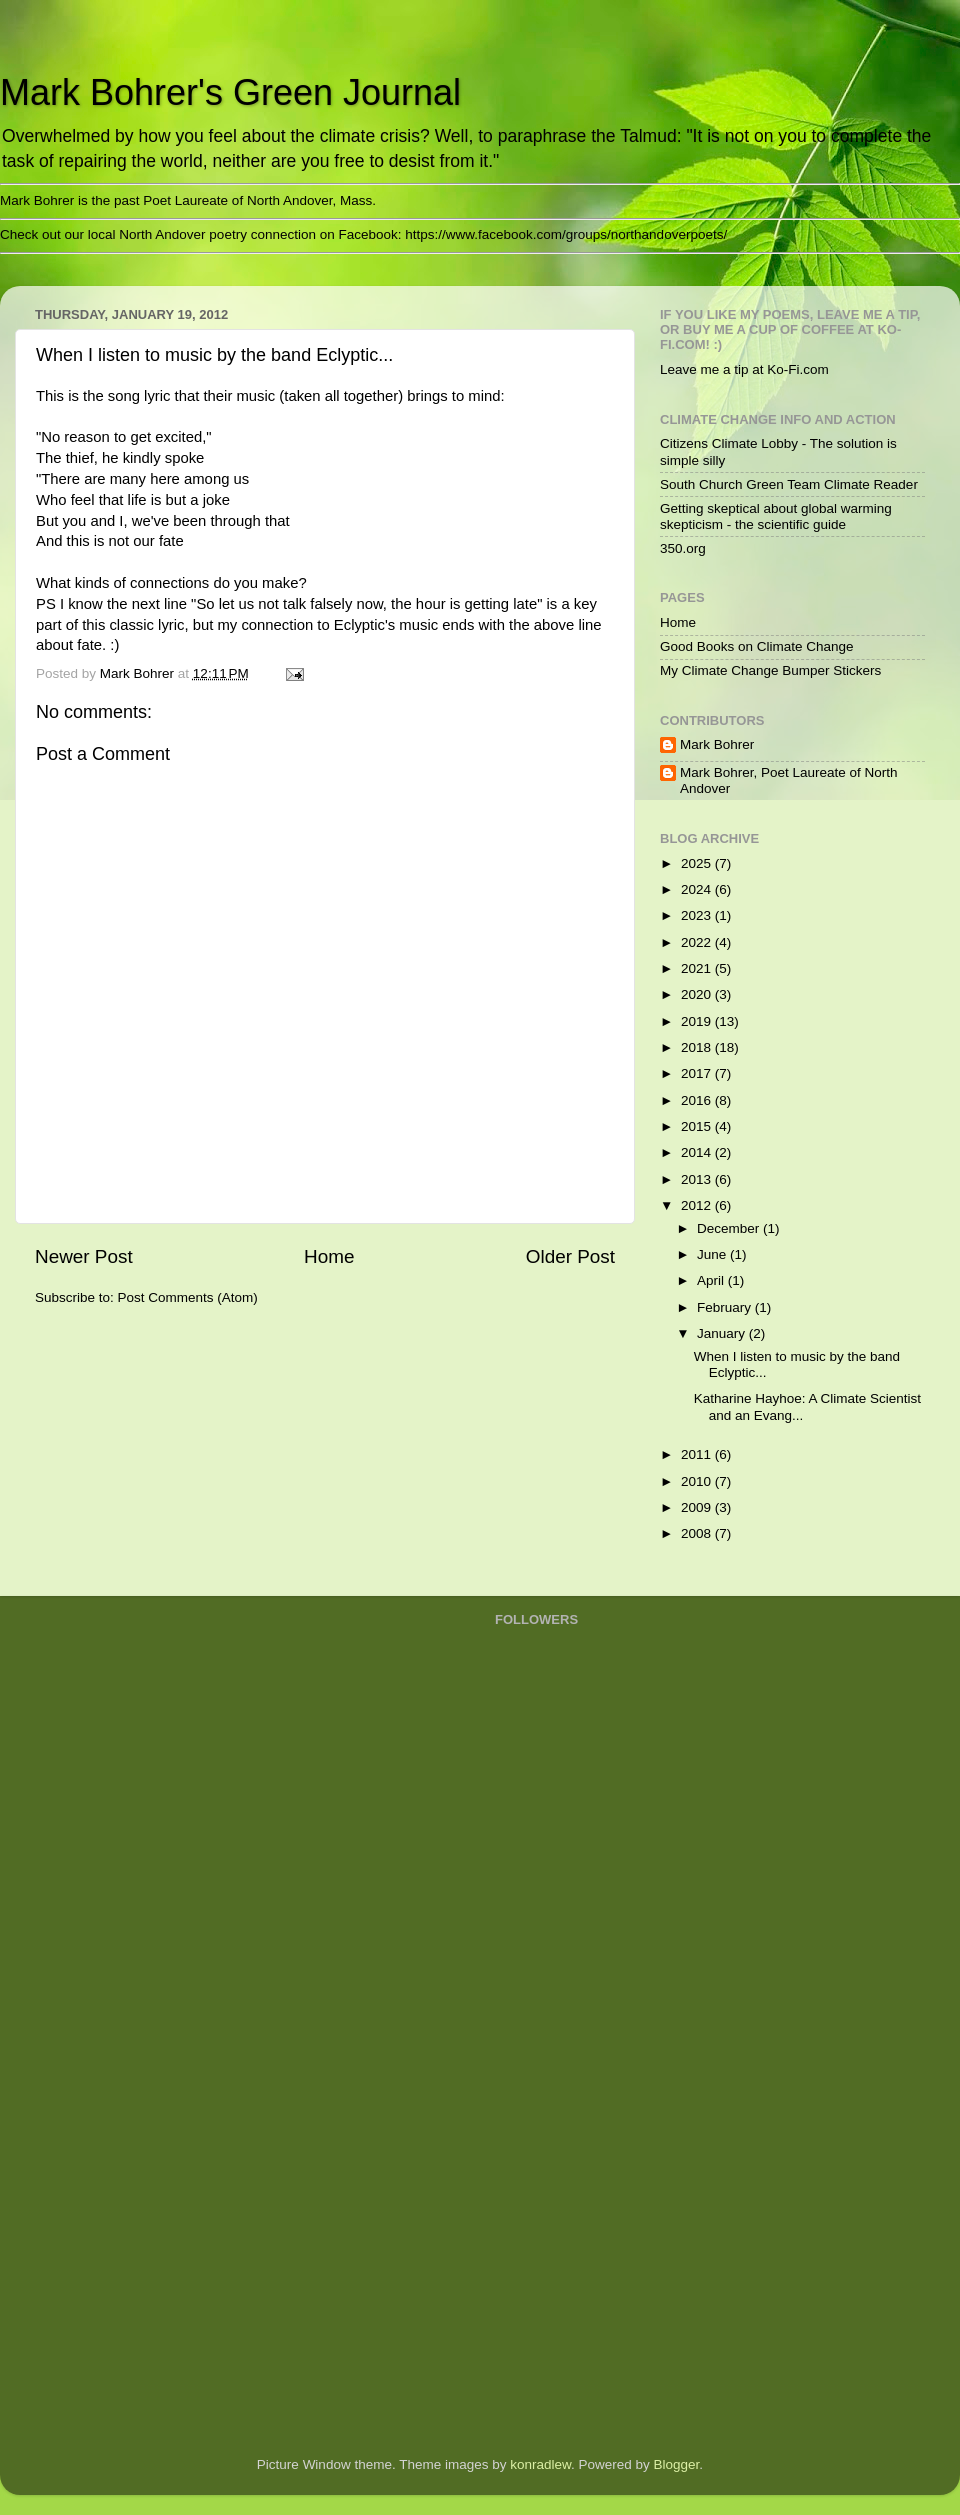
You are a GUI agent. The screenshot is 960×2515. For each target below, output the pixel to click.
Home (329, 1256)
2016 (698, 1100)
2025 (698, 863)
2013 (698, 1179)
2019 (698, 1021)
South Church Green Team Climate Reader (789, 484)
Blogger (677, 2464)
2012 (698, 1205)
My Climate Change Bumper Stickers (770, 670)
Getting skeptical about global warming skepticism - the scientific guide (776, 516)
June (713, 1254)
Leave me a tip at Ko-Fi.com (744, 369)
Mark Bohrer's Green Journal (230, 92)
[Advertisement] (575, 2120)
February (726, 1307)
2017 (698, 1073)
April (712, 1280)
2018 (698, 1047)
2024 (698, 889)
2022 (698, 942)
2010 (698, 1481)
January (723, 1333)
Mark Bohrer (717, 744)
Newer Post (84, 1256)
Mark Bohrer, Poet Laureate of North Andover (789, 780)
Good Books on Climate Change (757, 646)
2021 (698, 968)
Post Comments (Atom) (188, 1297)
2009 (698, 1507)
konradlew (540, 2464)
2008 (698, 1533)
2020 (698, 994)
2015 (698, 1126)
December (730, 1228)
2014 (698, 1152)
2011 (698, 1454)
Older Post (570, 1256)
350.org (683, 548)
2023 (698, 915)
